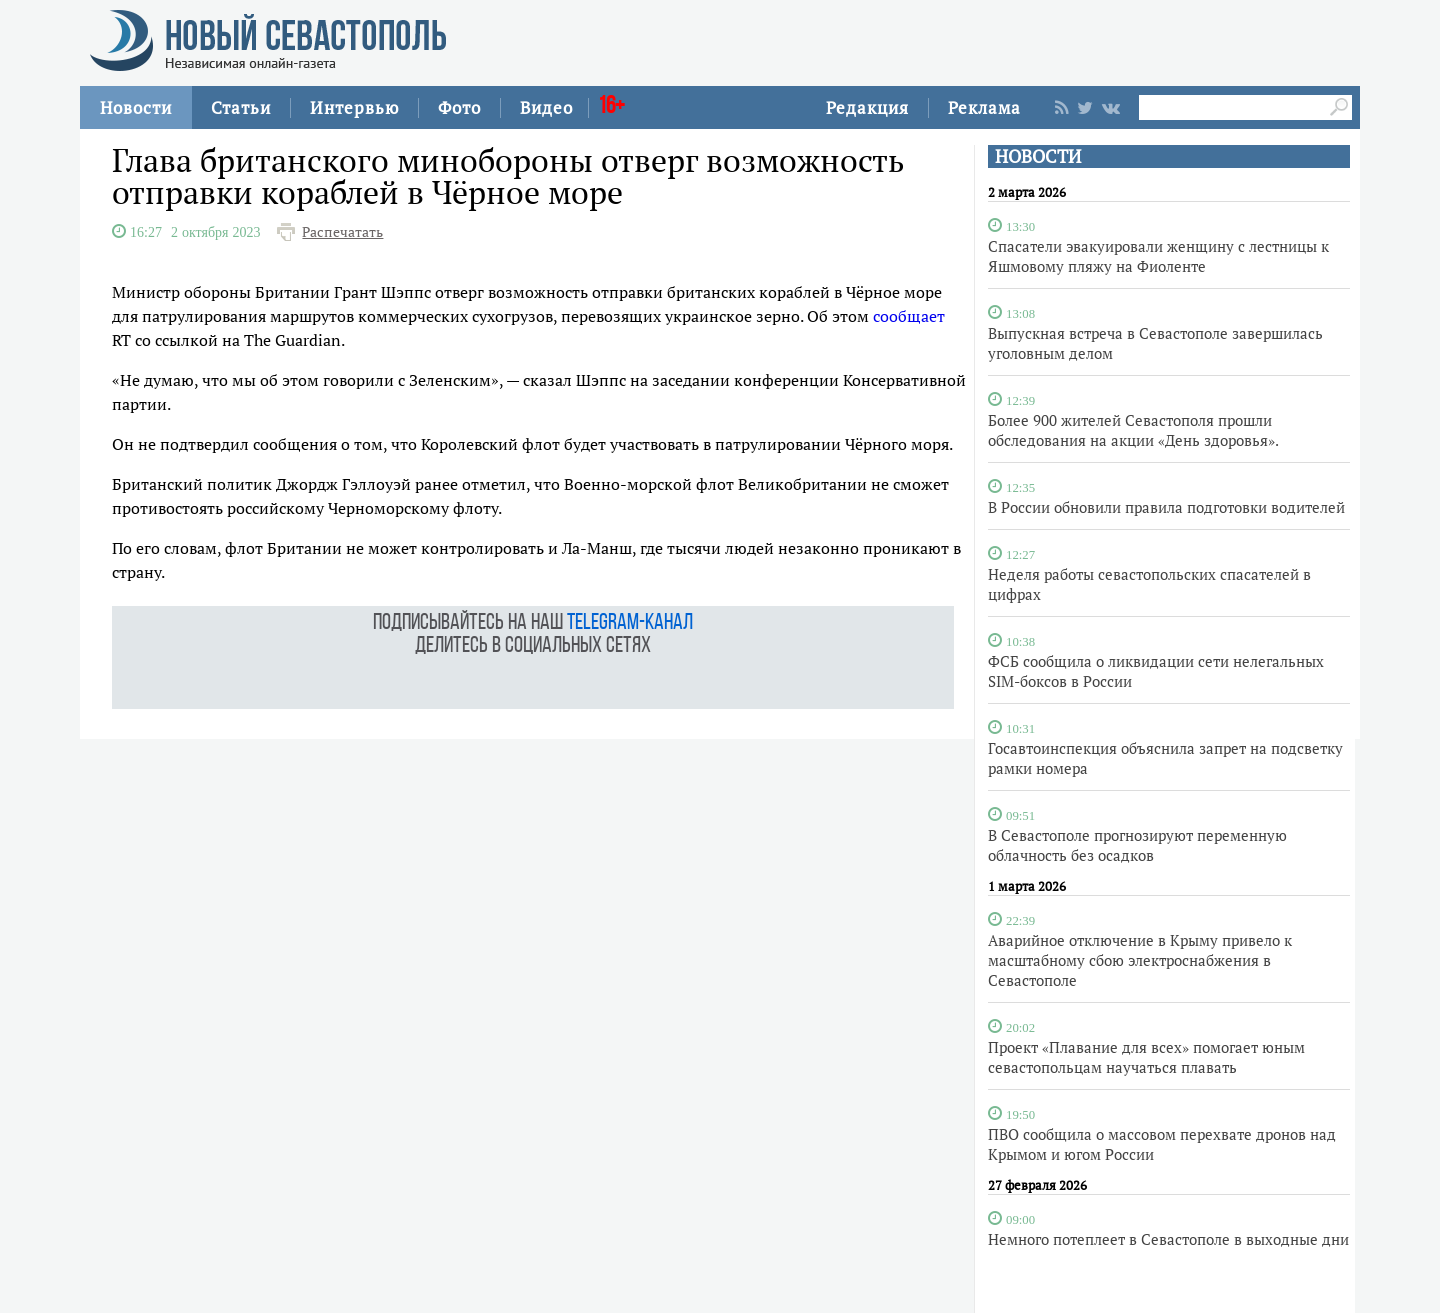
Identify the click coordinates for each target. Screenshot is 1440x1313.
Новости (136, 107)
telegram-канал (630, 623)
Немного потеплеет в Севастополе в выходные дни (1168, 1239)
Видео (546, 107)
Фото (459, 107)
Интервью (354, 107)
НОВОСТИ (1038, 156)
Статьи (241, 107)
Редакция (867, 107)
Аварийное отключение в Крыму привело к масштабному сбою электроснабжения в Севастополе (1140, 960)
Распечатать (342, 232)
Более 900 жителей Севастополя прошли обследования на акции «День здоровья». (1133, 430)
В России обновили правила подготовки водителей (1166, 507)
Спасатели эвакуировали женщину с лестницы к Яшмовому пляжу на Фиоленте (1158, 256)
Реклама (984, 107)
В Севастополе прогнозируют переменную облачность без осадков (1137, 845)
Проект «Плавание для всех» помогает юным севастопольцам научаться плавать (1146, 1057)
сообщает (909, 316)
